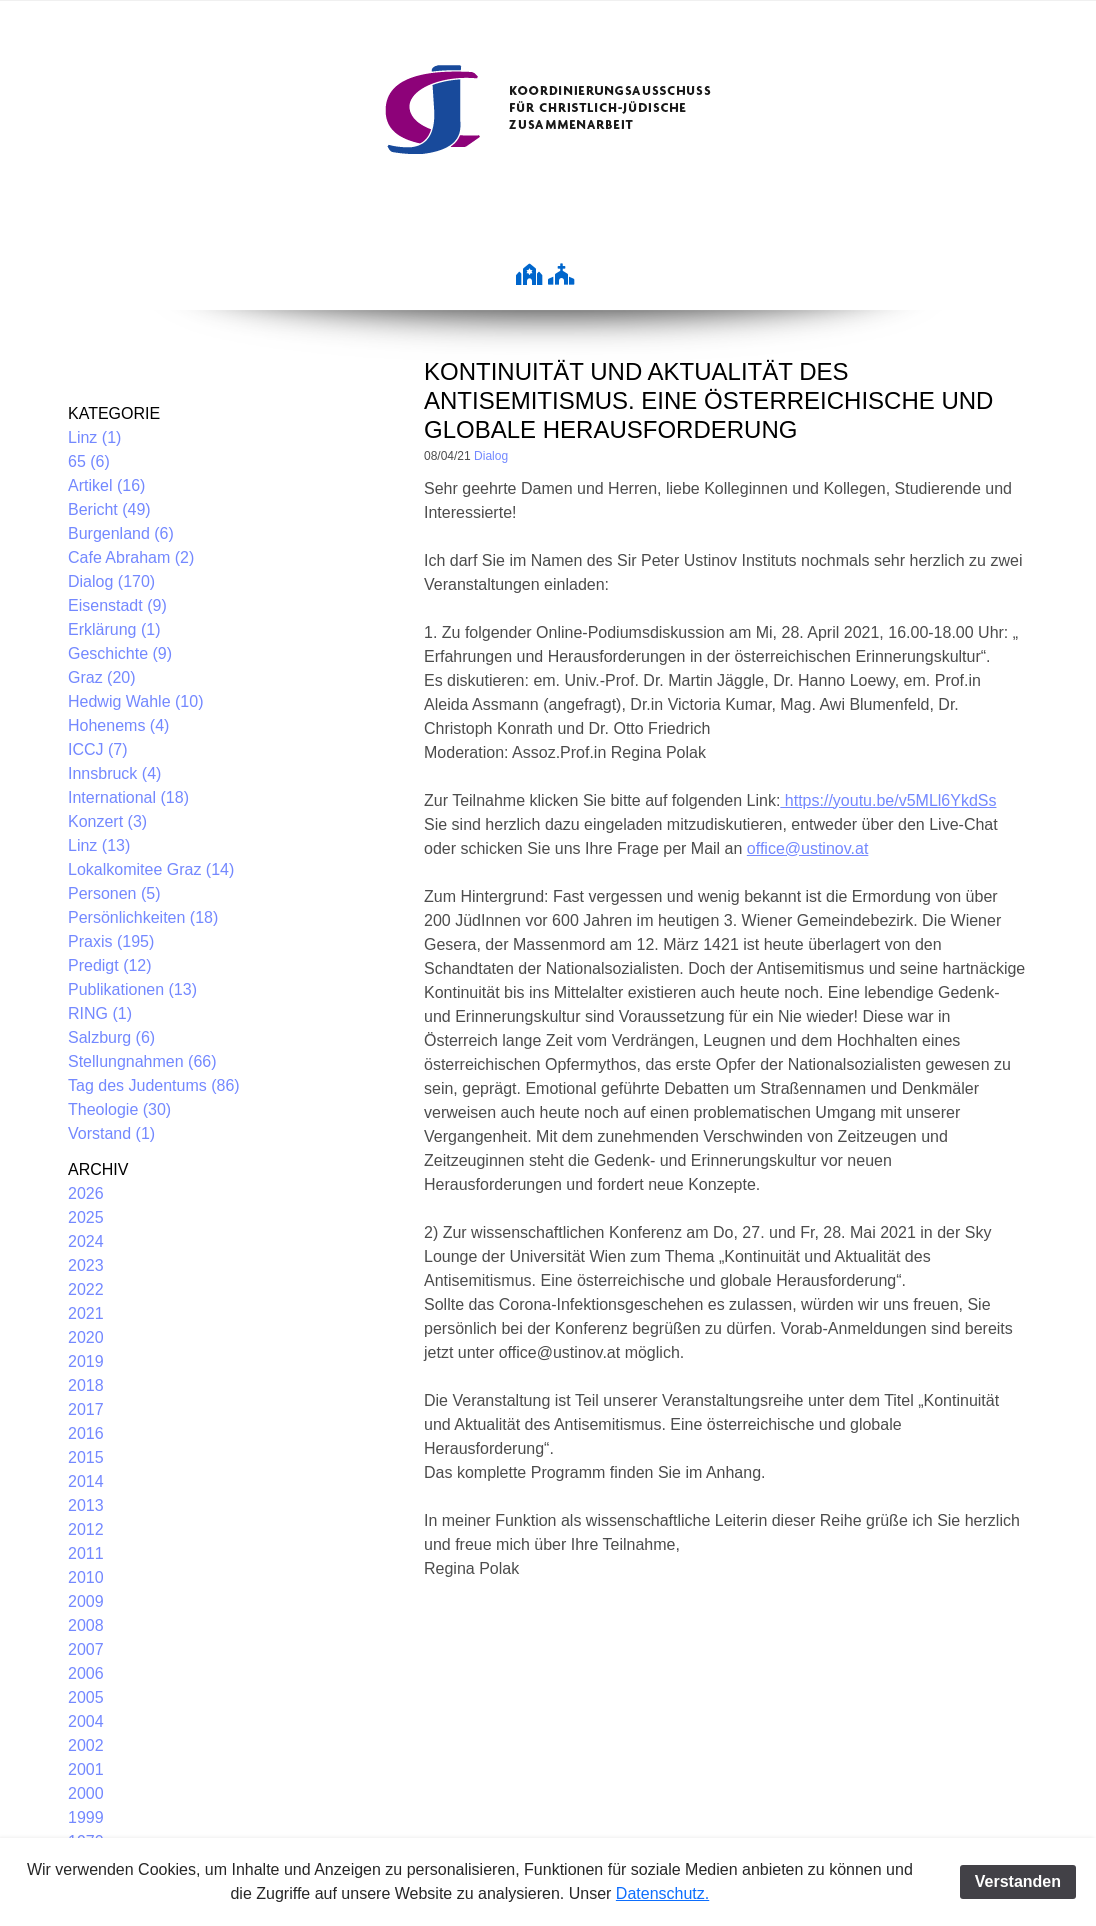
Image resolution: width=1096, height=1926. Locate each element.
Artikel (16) (106, 485)
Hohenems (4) (118, 725)
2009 (86, 1601)
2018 (86, 1385)
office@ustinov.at (808, 848)
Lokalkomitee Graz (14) (151, 869)
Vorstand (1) (111, 1133)
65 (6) (89, 461)
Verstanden (1018, 1881)
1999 (86, 1817)
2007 (86, 1649)
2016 (86, 1433)
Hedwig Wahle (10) (135, 701)
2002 (86, 1745)
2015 (86, 1457)
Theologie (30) (119, 1109)
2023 (86, 1265)
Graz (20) (102, 677)
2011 (86, 1553)
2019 (86, 1361)
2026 (86, 1193)
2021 (86, 1313)
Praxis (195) (111, 941)
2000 (86, 1793)
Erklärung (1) (114, 629)
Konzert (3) (107, 821)
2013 (86, 1505)
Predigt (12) (110, 965)
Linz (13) (99, 845)
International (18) (128, 797)
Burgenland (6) (121, 533)
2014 (86, 1481)
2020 (86, 1337)
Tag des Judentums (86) (154, 1085)
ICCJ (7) (98, 749)
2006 (86, 1673)
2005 (86, 1697)
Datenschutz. (662, 1893)
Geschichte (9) (120, 653)
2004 (86, 1721)
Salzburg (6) (111, 1037)
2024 (86, 1241)
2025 (86, 1217)
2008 (86, 1625)
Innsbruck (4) (114, 773)
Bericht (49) (109, 509)
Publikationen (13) (132, 989)
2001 (86, 1769)
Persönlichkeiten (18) (143, 917)
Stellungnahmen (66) (142, 1061)
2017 (86, 1409)
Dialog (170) (111, 581)
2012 (86, 1529)
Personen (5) (114, 893)
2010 (86, 1577)
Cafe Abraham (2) (131, 557)
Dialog (491, 456)
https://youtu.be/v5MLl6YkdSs (888, 800)
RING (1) (100, 1013)
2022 (86, 1289)
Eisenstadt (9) (117, 605)
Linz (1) (94, 437)
